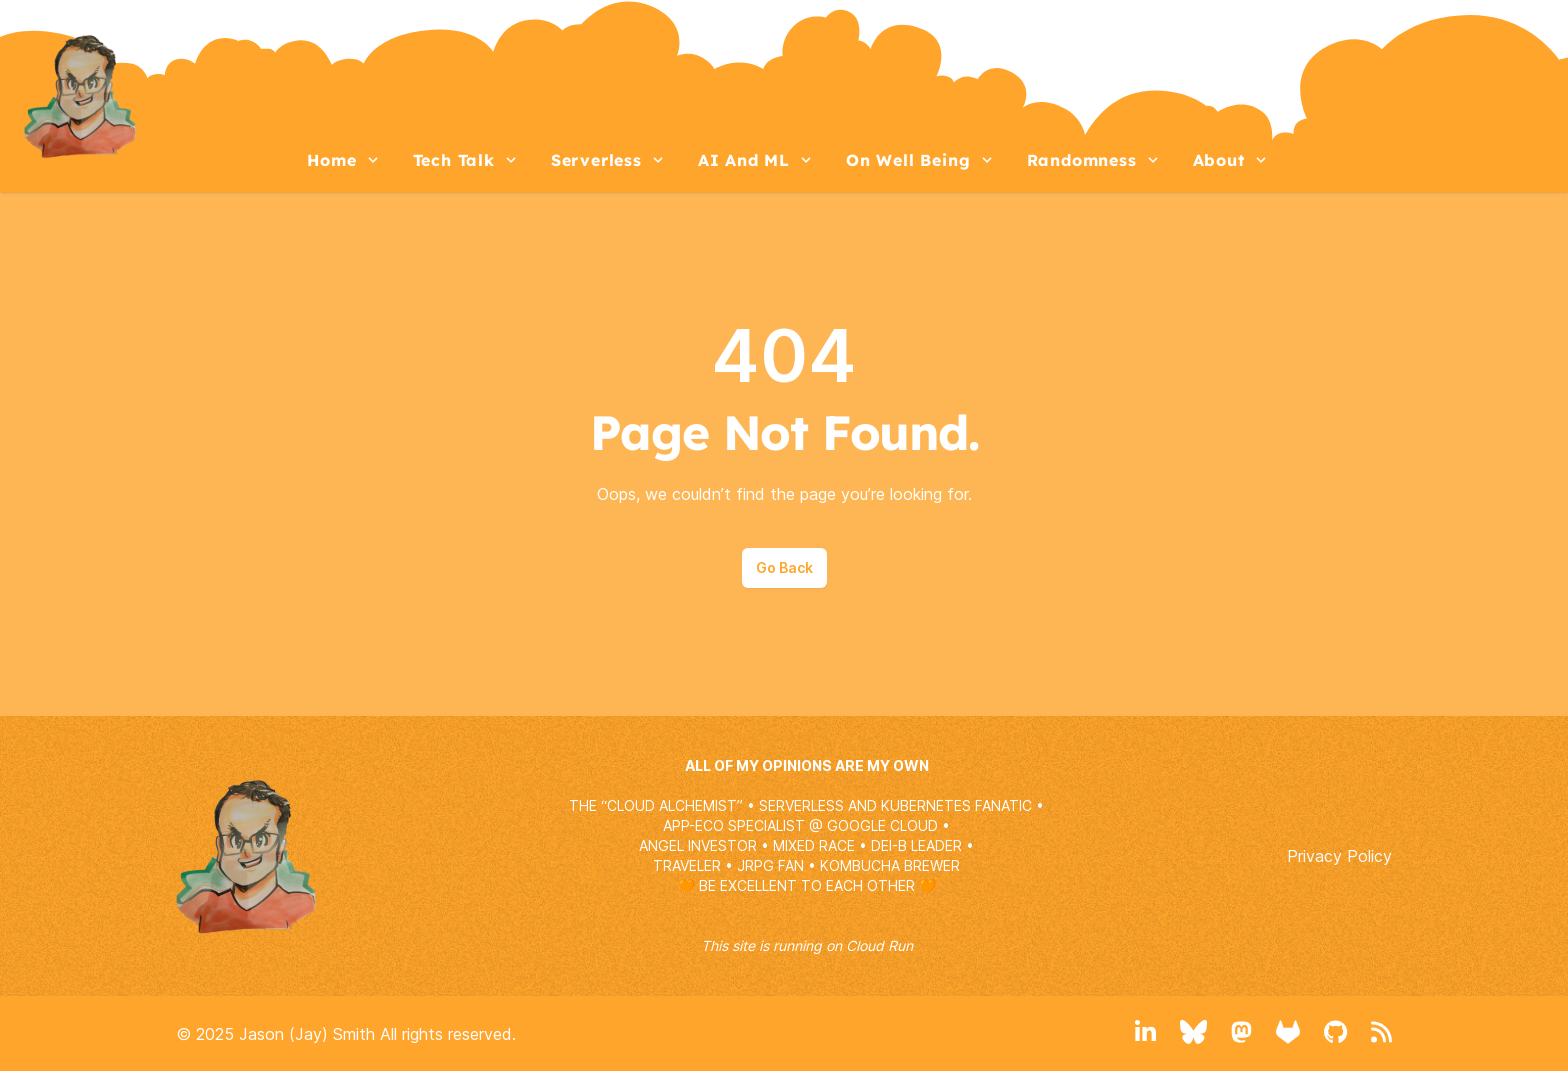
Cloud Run (879, 945)
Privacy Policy (1339, 856)
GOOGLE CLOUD (882, 825)
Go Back (784, 567)
